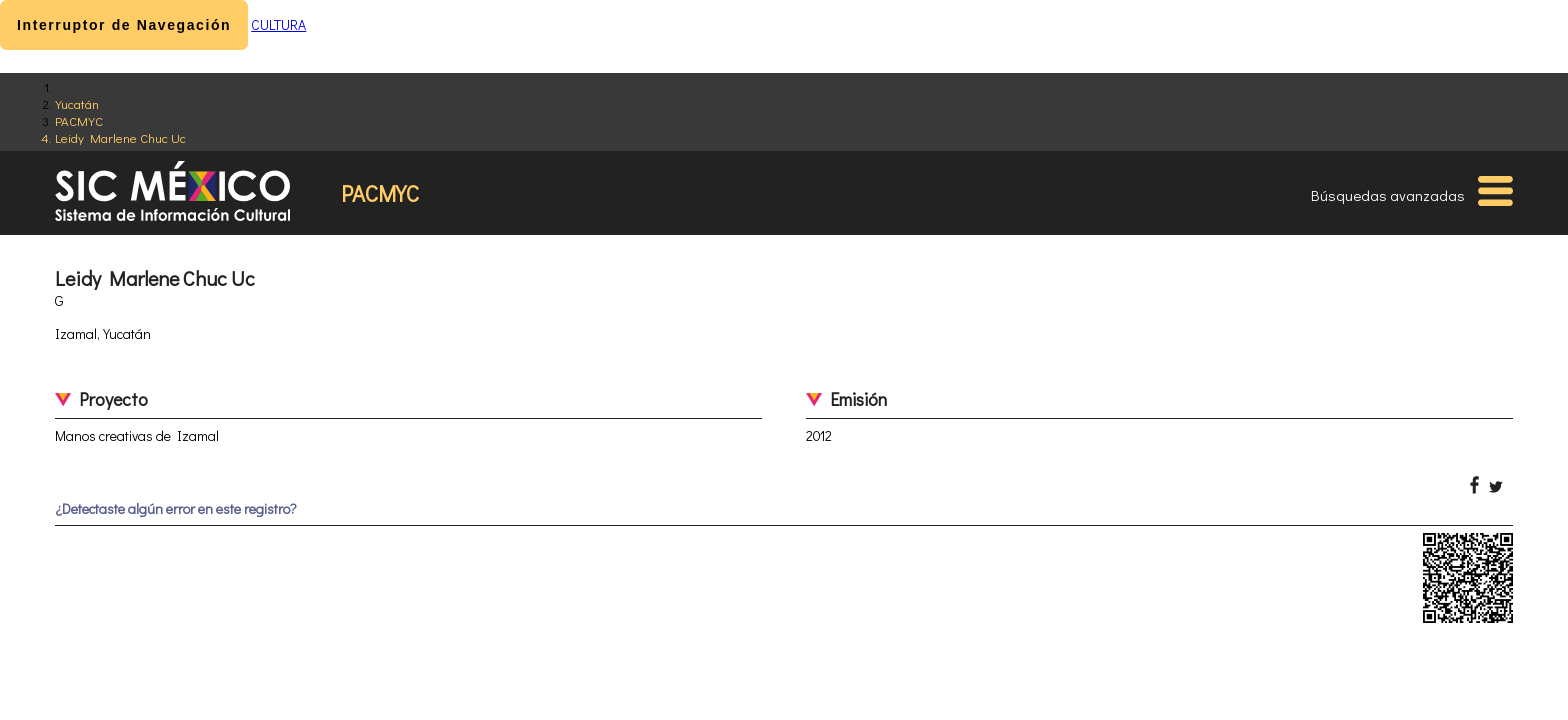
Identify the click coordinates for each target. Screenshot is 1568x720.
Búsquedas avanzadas (1388, 195)
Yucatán (77, 103)
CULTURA (278, 24)
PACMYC (79, 120)
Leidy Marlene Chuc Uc (120, 137)
